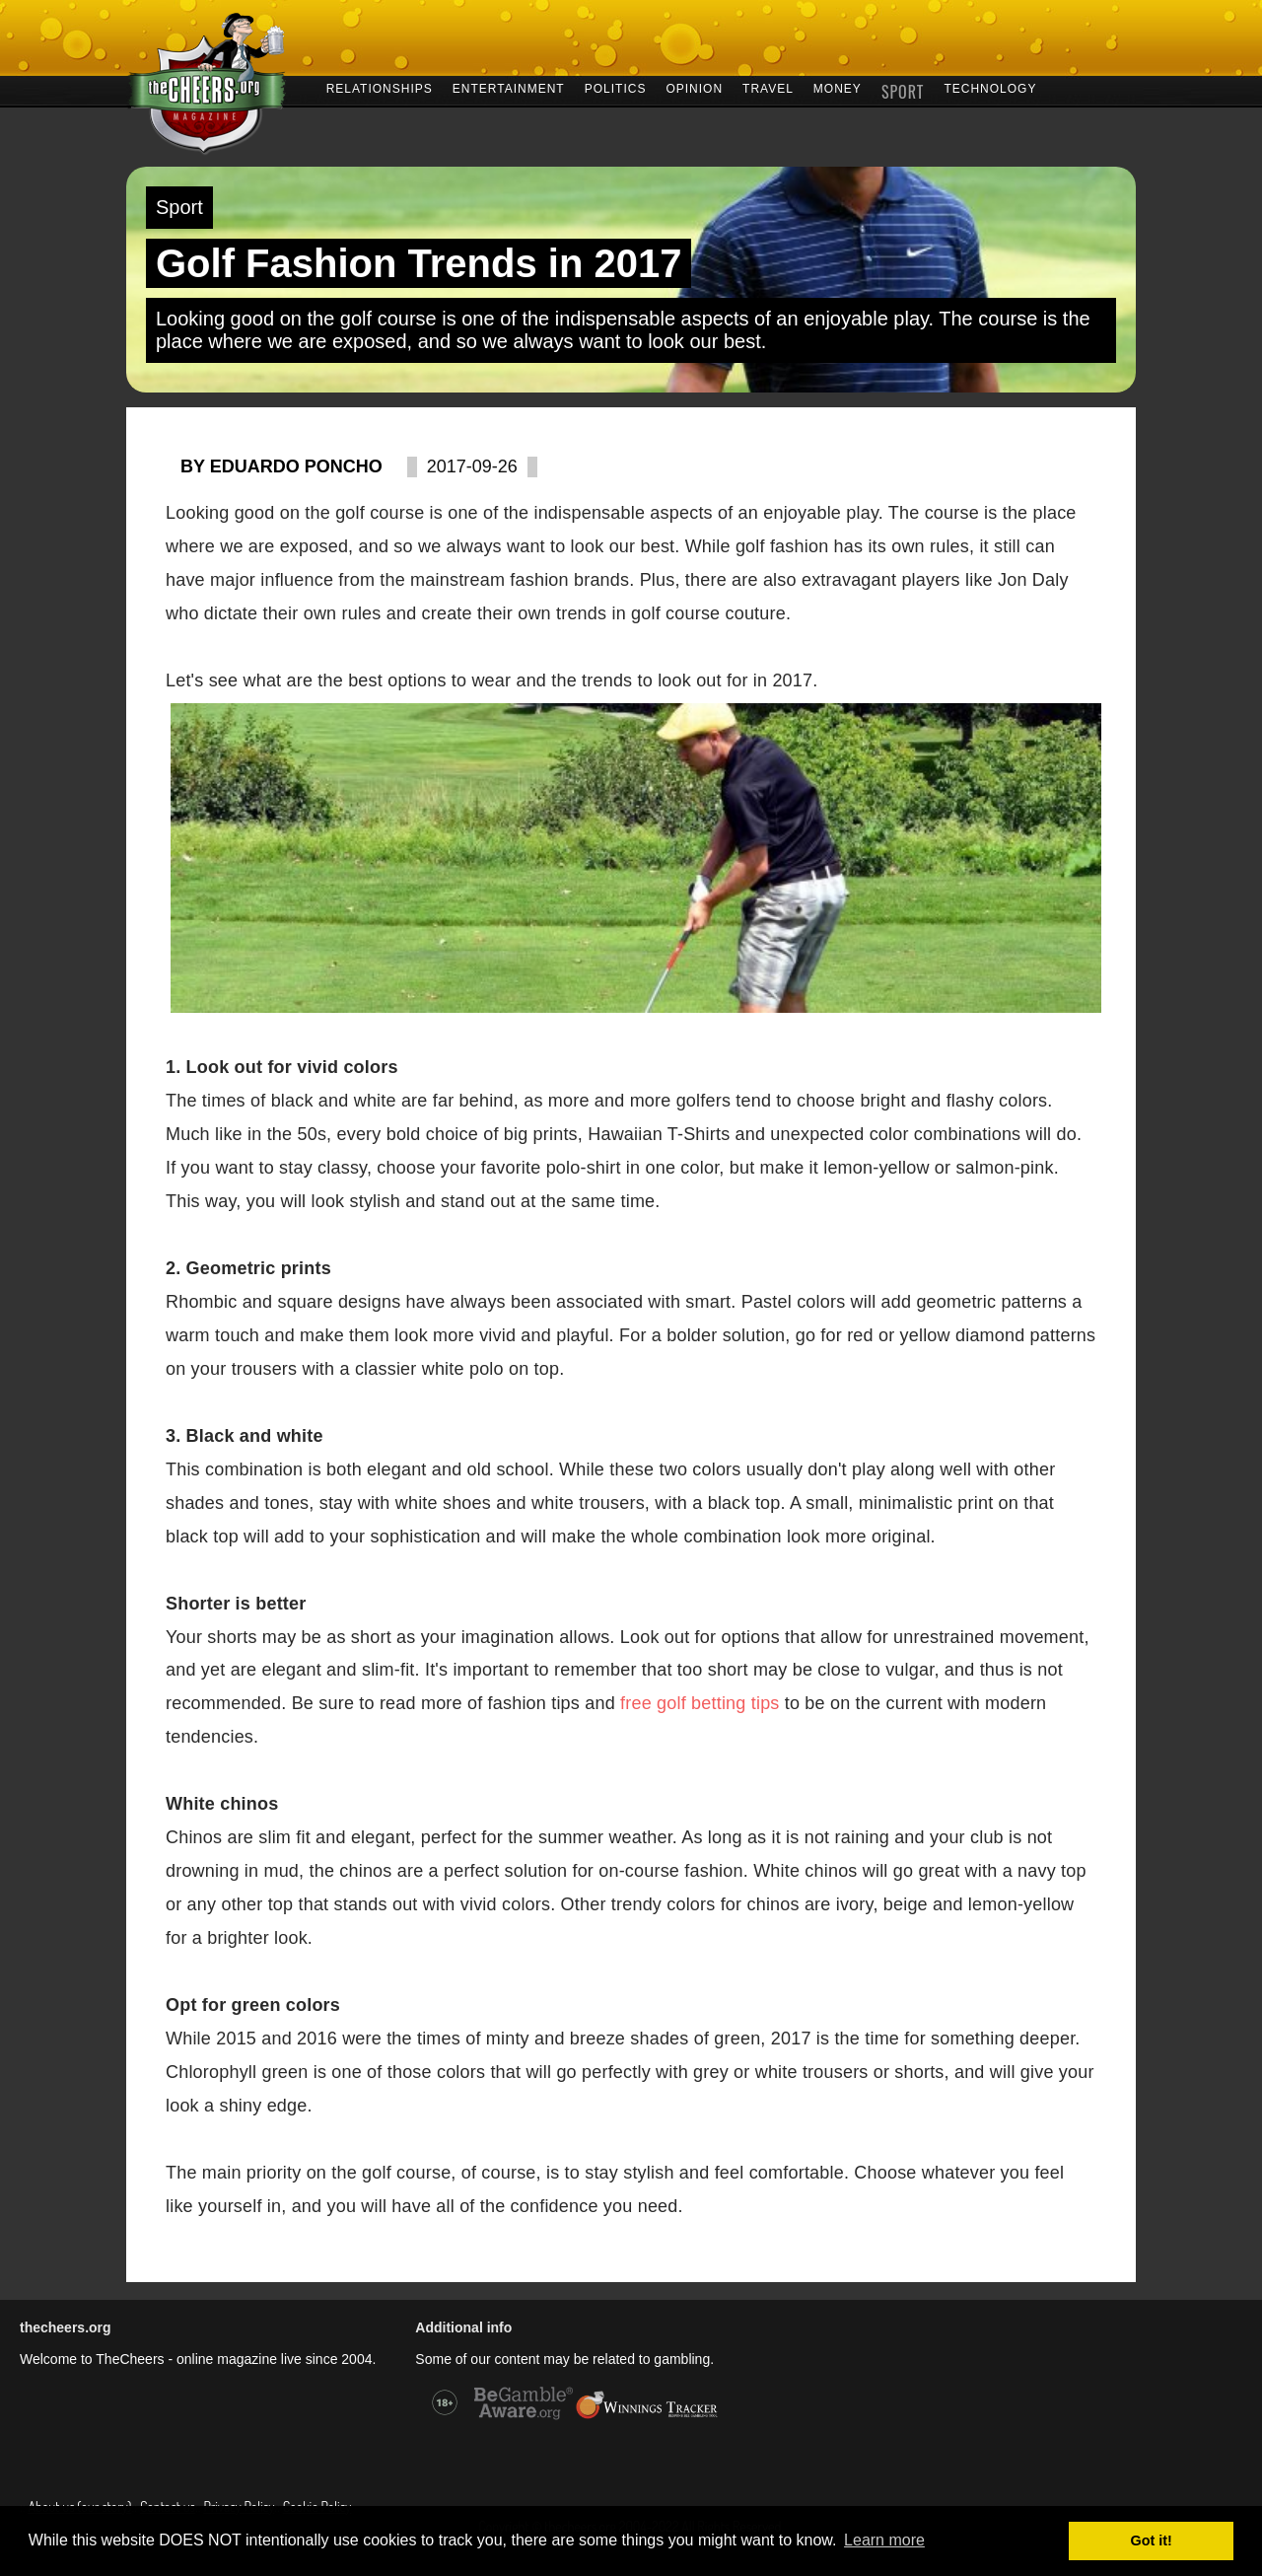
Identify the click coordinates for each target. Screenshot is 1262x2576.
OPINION (694, 87)
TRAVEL (768, 87)
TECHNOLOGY (990, 87)
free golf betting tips (700, 1703)
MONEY (837, 87)
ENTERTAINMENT (509, 87)
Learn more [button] (884, 2540)
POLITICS (616, 87)
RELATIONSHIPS (379, 87)
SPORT (903, 89)
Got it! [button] (1151, 2540)
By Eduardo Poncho (281, 466)
